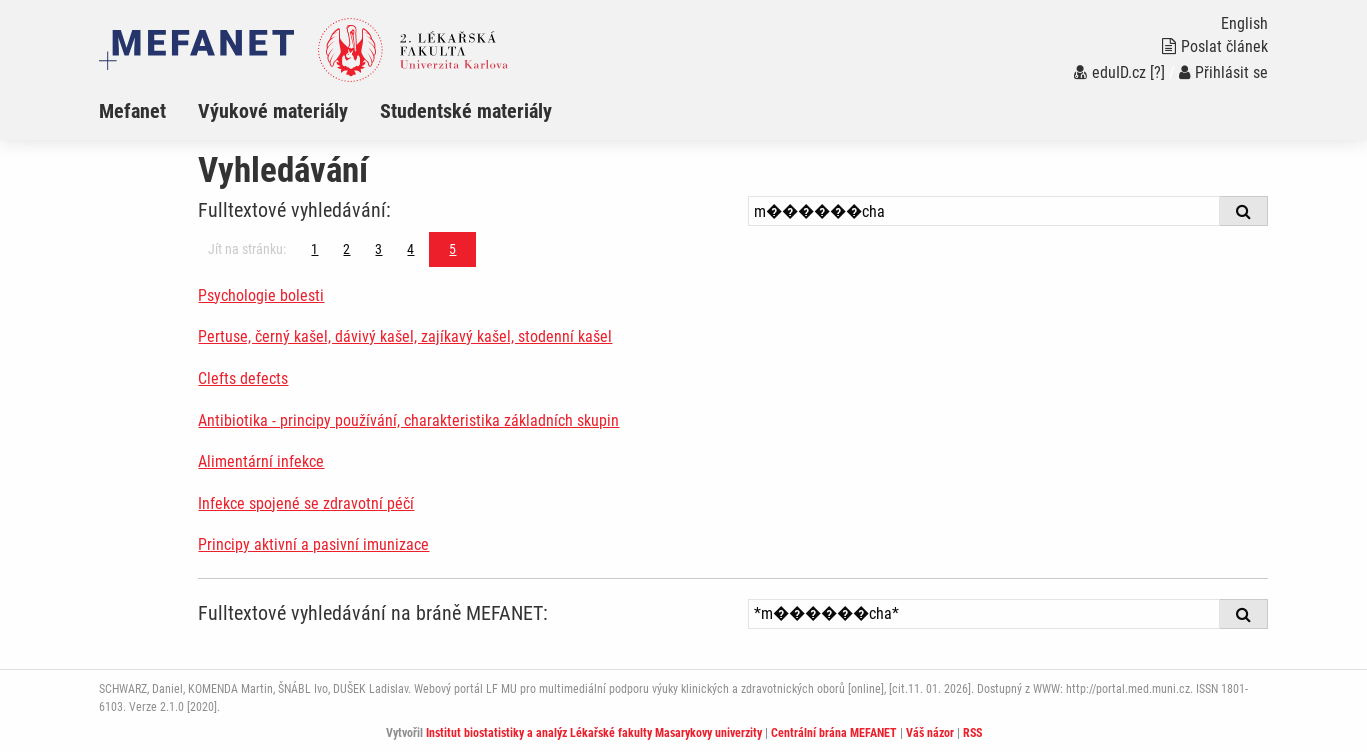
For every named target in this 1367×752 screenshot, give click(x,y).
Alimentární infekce (261, 461)
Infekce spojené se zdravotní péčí (306, 503)
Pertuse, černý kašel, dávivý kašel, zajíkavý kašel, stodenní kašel (405, 336)
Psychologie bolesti (261, 295)
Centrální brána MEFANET (834, 733)
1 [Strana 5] (314, 249)
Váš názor (930, 733)
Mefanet (132, 111)
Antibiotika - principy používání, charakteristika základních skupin (408, 420)
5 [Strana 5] (452, 249)
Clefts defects (243, 378)
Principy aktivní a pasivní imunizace (313, 544)
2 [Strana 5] (346, 249)
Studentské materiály (466, 111)
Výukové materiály (273, 111)
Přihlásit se (1223, 72)
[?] (1157, 72)
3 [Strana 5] (378, 249)
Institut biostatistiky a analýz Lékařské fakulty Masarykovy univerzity (594, 733)
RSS (972, 733)
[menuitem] (148, 111)
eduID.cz (1110, 72)
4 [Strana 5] (410, 249)
